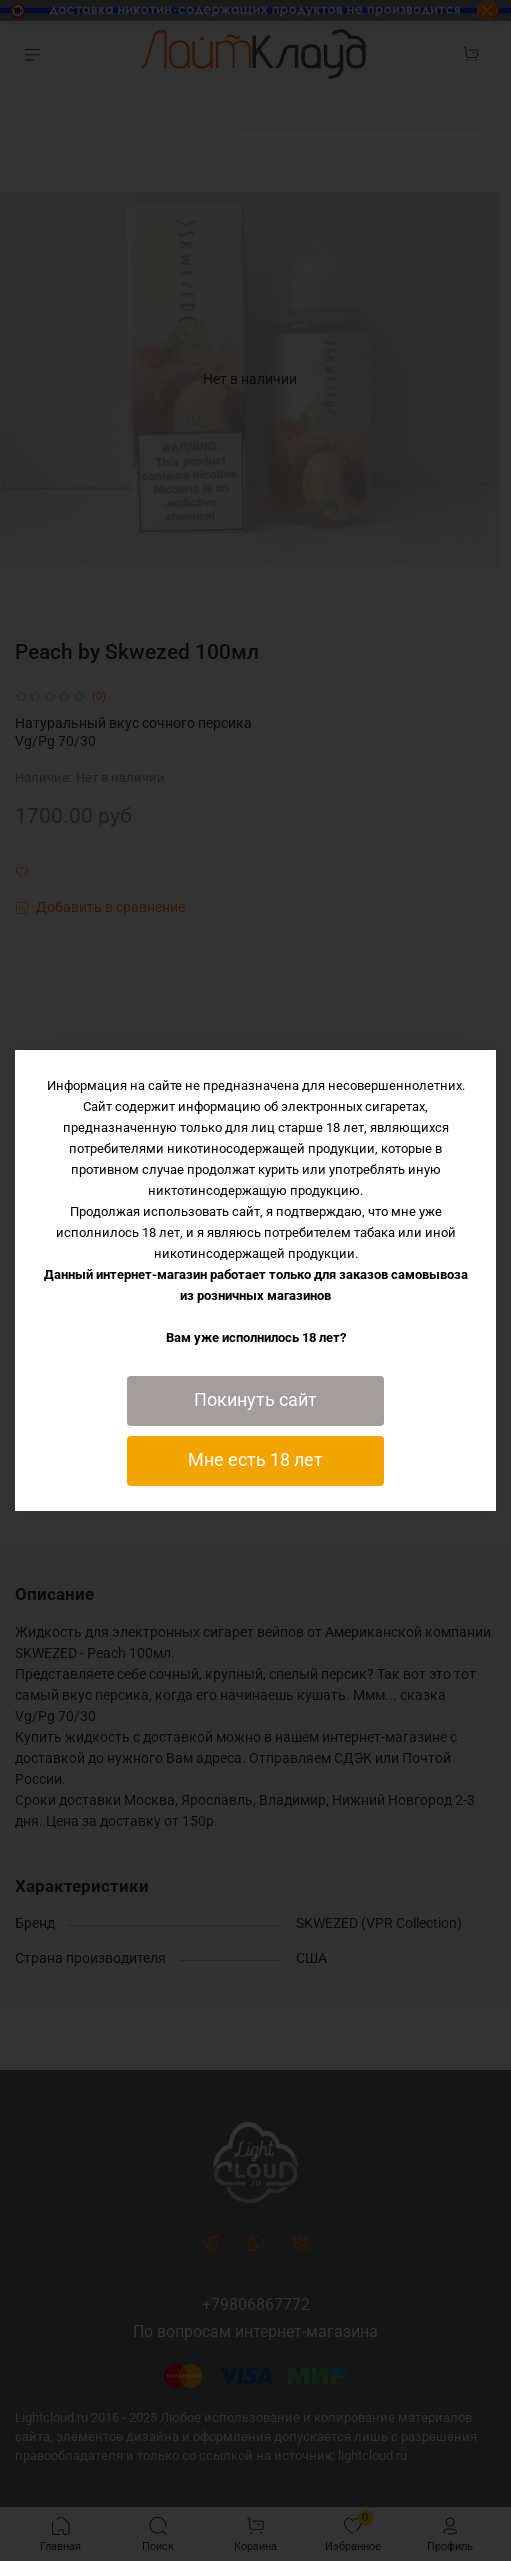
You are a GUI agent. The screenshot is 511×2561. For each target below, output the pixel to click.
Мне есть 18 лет (255, 1460)
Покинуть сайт (255, 1400)
